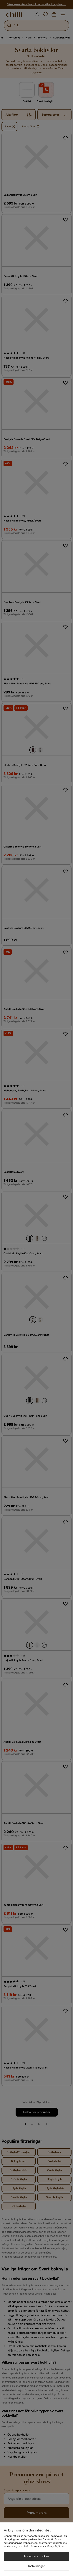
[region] (36, 2549)
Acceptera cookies (36, 2556)
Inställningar (36, 2566)
